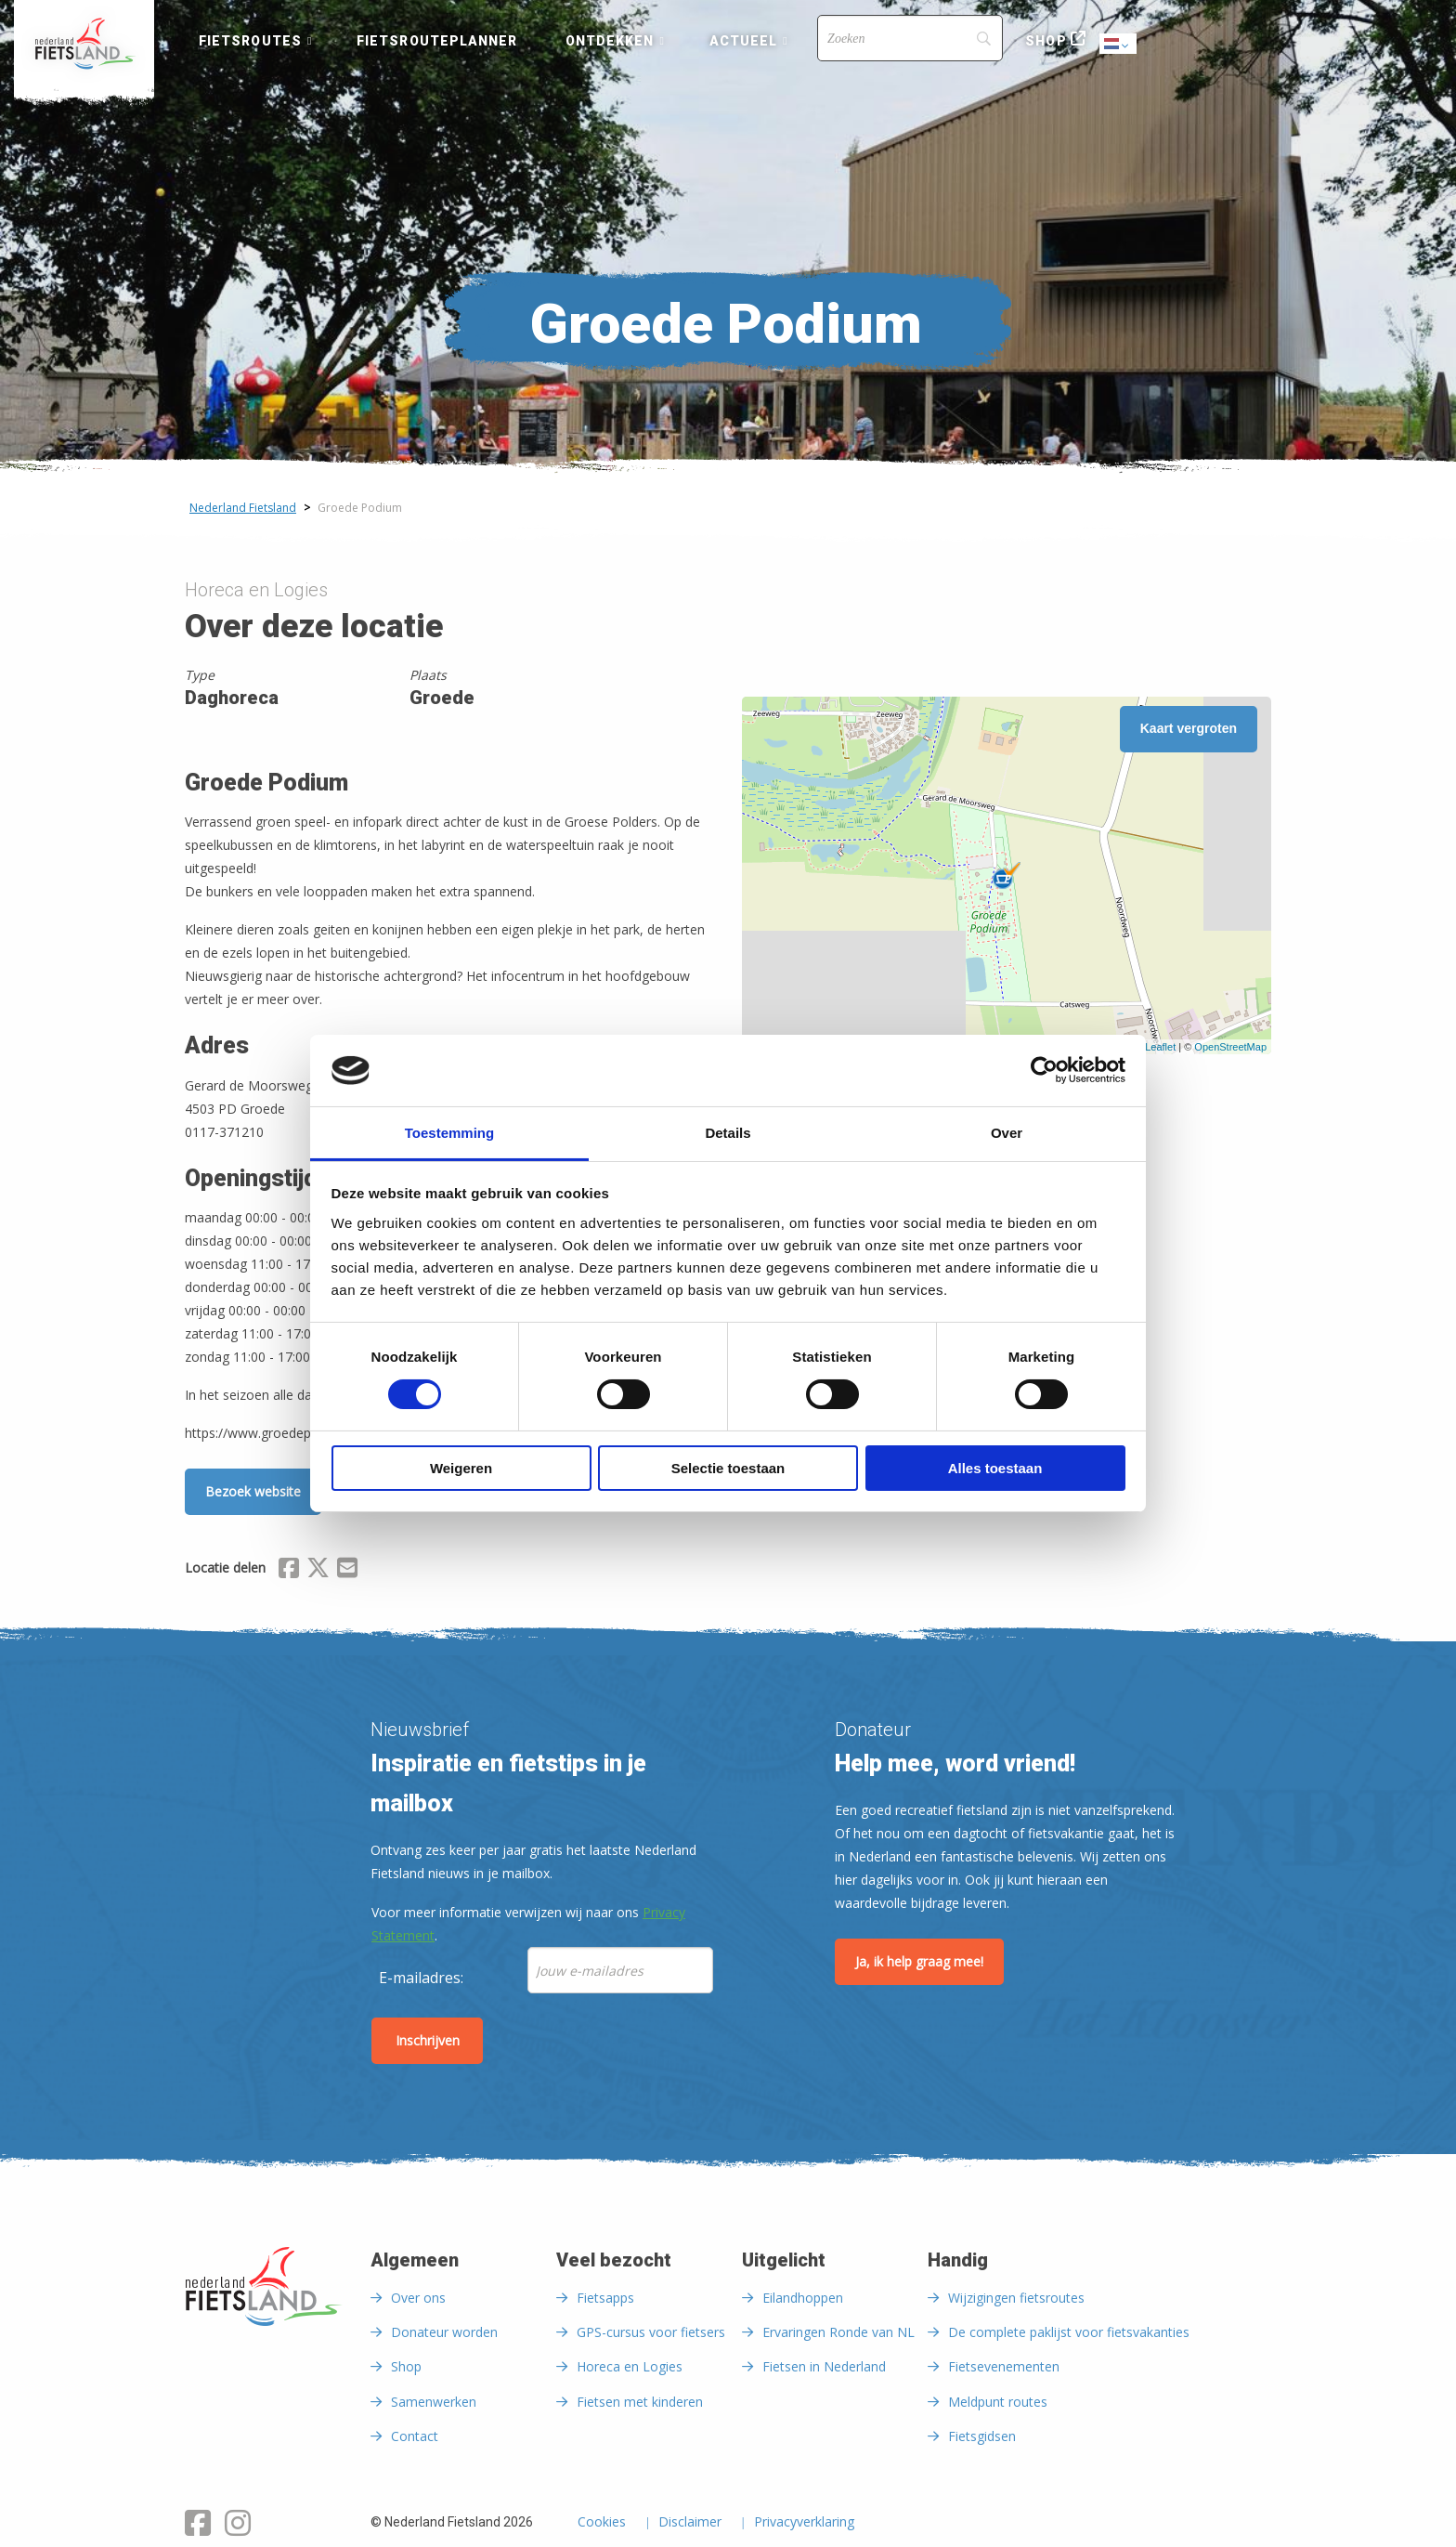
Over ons (418, 2297)
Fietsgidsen (982, 2436)
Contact (414, 2436)
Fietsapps (605, 2297)
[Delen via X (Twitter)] (318, 1571)
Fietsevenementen (1004, 2366)
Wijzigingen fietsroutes (1016, 2297)
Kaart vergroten (1188, 728)
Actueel (743, 40)
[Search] (910, 38)
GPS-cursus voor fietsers (651, 2332)
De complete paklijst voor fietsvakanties (1069, 2332)
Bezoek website (253, 1491)
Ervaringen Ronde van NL (838, 2332)
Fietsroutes (250, 40)
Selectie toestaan (728, 1468)
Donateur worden (444, 2332)
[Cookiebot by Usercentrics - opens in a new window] (1044, 1070)
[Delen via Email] (347, 1571)
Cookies (602, 2522)
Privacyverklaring (804, 2522)
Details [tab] (727, 1133)
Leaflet (1160, 1046)
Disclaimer (690, 2522)
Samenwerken (433, 2401)
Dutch (1119, 45)
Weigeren (461, 1468)
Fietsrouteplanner (437, 40)
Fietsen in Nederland (824, 2366)
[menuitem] (84, 43)
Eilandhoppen (802, 2297)
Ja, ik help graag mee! (919, 1961)
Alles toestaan (995, 1468)
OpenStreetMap (1230, 1046)
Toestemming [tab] (449, 1133)
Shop (1045, 40)
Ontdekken (610, 40)
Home (84, 43)
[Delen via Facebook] (289, 1571)
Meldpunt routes (997, 2401)
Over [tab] (1006, 1133)
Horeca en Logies (629, 2366)
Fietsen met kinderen (640, 2401)
